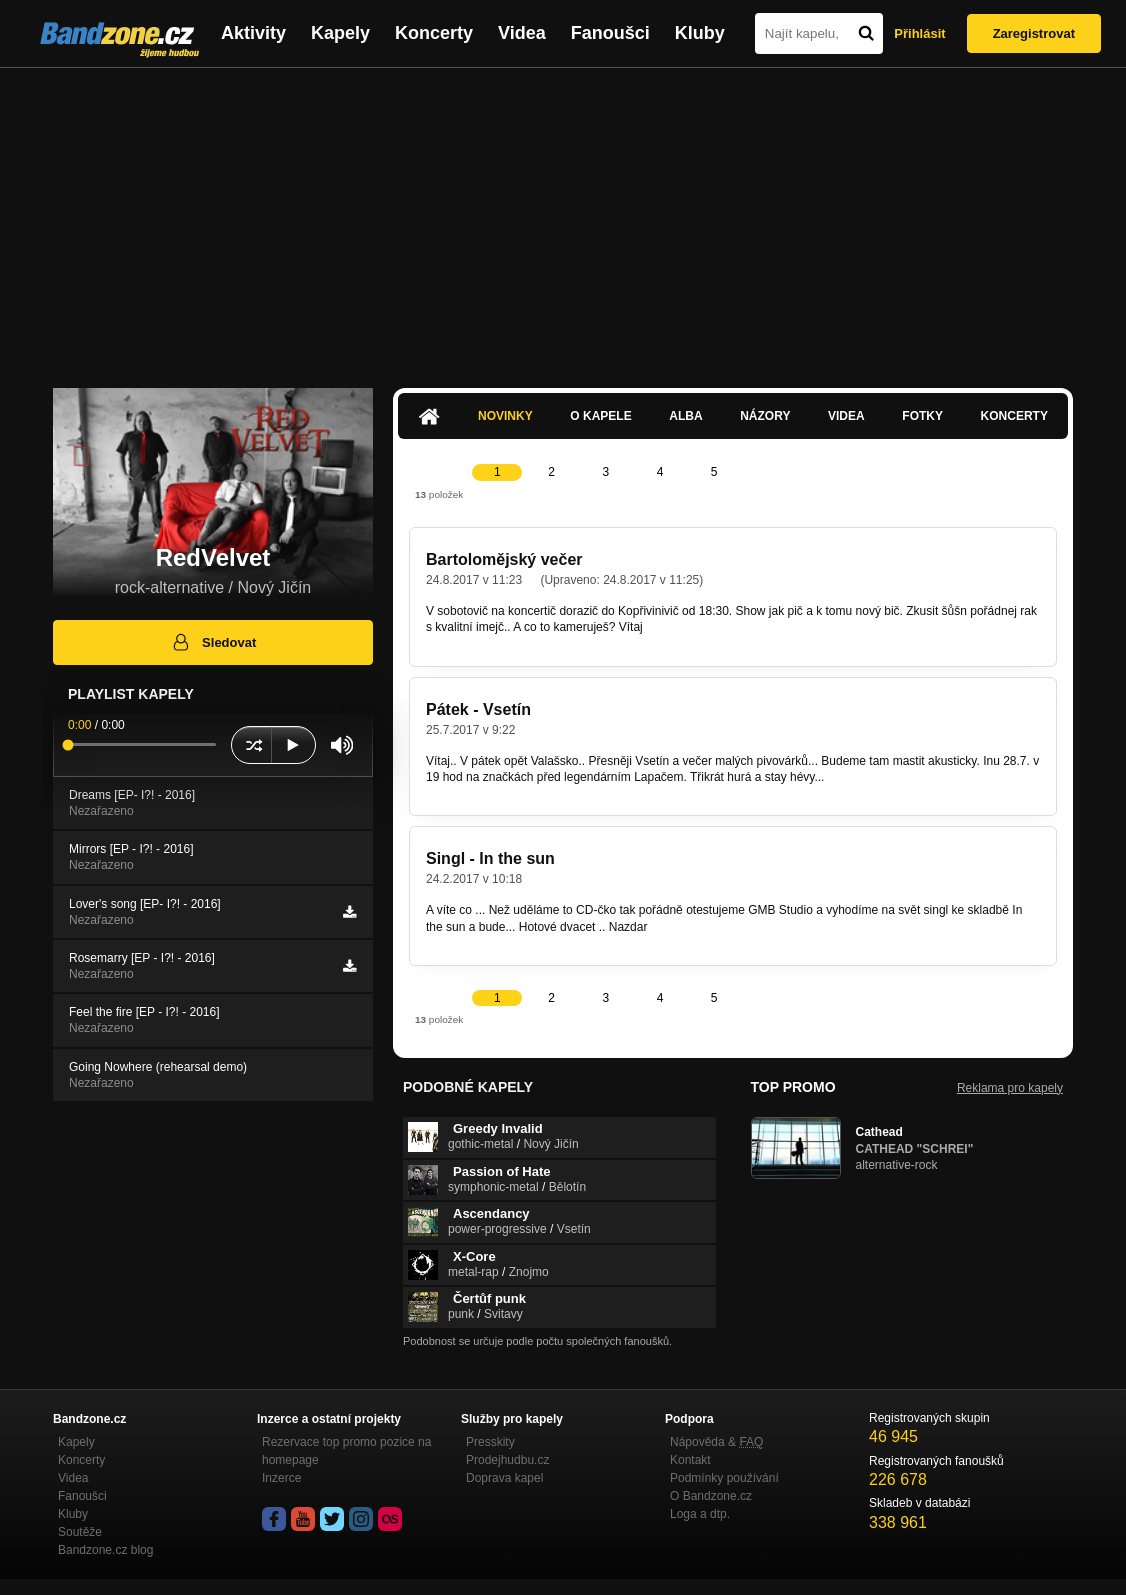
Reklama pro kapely (1010, 1088)
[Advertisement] (563, 218)
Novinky (505, 416)
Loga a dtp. (700, 1514)
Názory (765, 416)
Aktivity (253, 33)
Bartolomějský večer (504, 559)
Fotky (922, 416)
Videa (522, 33)
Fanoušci (610, 33)
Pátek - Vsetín (478, 709)
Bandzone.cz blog (105, 1550)
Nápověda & (716, 1442)
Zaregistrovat (1034, 33)
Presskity (490, 1442)
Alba (685, 416)
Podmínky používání (724, 1478)
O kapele (600, 416)
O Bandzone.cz (711, 1496)
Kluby (700, 33)
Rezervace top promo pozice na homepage (346, 1451)
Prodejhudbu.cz (507, 1460)
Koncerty (434, 33)
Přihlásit (919, 33)
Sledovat (213, 642)
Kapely (340, 33)
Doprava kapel (504, 1478)
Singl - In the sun (490, 858)
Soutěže (80, 1532)
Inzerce (281, 1478)
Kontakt (690, 1460)
